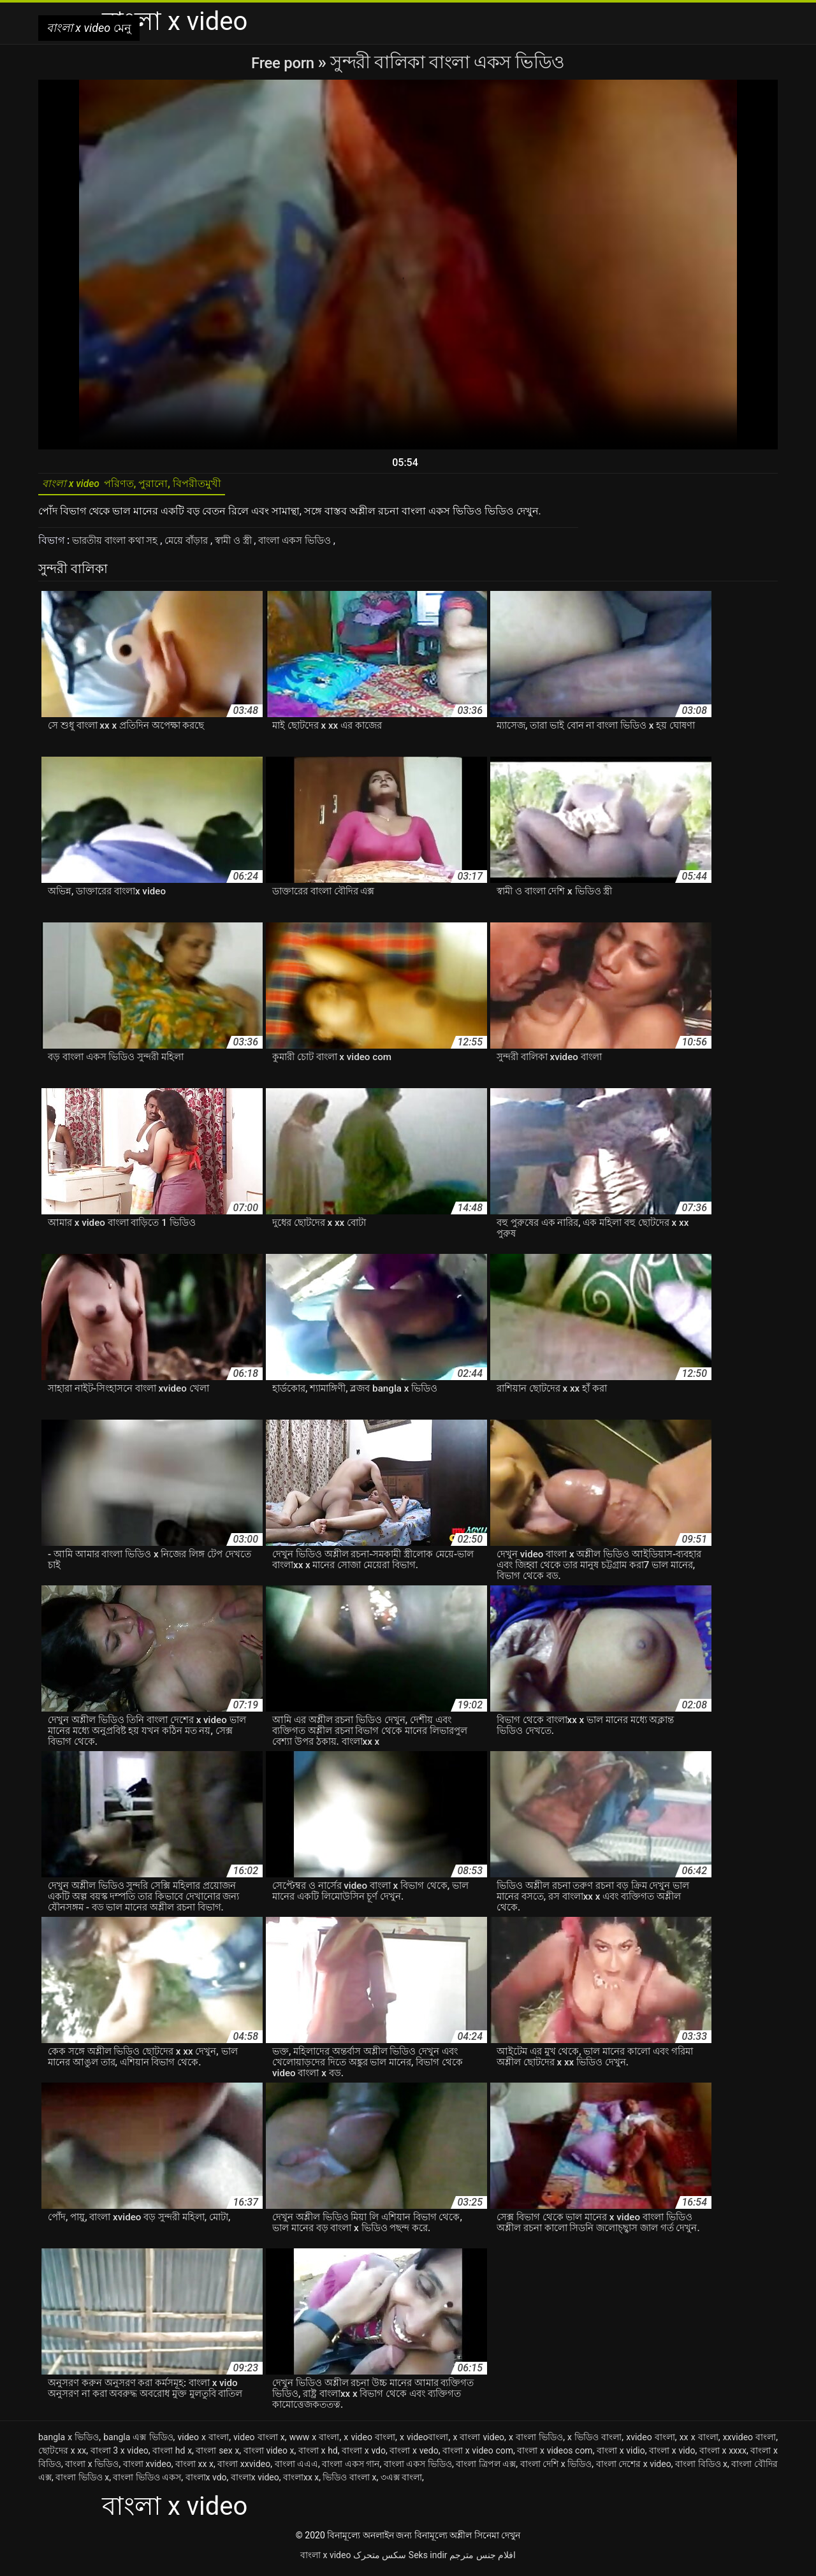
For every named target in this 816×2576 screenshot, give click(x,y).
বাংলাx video (255, 2482)
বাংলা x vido (672, 2455)
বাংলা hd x (172, 2455)
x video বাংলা (369, 2441)
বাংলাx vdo (206, 2482)
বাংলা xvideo (147, 2468)
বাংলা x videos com (554, 2455)
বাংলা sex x (217, 2455)
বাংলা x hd (318, 2455)
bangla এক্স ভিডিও (138, 2441)
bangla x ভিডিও (68, 2441)
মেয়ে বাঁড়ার (197, 545)
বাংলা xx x (194, 2468)
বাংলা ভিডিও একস (147, 2482)
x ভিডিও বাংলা (594, 2441)
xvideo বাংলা (650, 2441)
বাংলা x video (325, 2559)
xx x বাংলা (699, 2441)
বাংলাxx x (301, 2482)
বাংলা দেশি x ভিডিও (556, 2468)
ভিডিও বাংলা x (349, 2482)
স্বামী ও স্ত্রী (248, 545)
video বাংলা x (259, 2441)
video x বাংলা (203, 2441)
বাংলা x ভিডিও (92, 2468)
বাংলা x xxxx (723, 2455)
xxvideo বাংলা (749, 2441)
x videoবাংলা (424, 2441)
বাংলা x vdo (364, 2455)
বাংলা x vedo (414, 2455)
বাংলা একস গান (350, 2468)
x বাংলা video (478, 2441)
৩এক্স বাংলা (401, 2482)
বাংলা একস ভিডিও (316, 545)
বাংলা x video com (477, 2455)
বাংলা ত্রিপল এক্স (486, 2468)
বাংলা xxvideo (243, 2468)
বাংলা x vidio (621, 2455)
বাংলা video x (269, 2455)
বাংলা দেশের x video (633, 2468)
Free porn (284, 62)
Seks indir (428, 2559)
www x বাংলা (314, 2441)
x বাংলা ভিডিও (536, 2441)
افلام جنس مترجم (482, 2559)
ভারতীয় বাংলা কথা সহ (120, 545)
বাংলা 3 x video (120, 2455)
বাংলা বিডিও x (701, 2468)
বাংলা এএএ (297, 2468)
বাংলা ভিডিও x (82, 2482)
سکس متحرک (379, 2559)
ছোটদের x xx (62, 2455)
